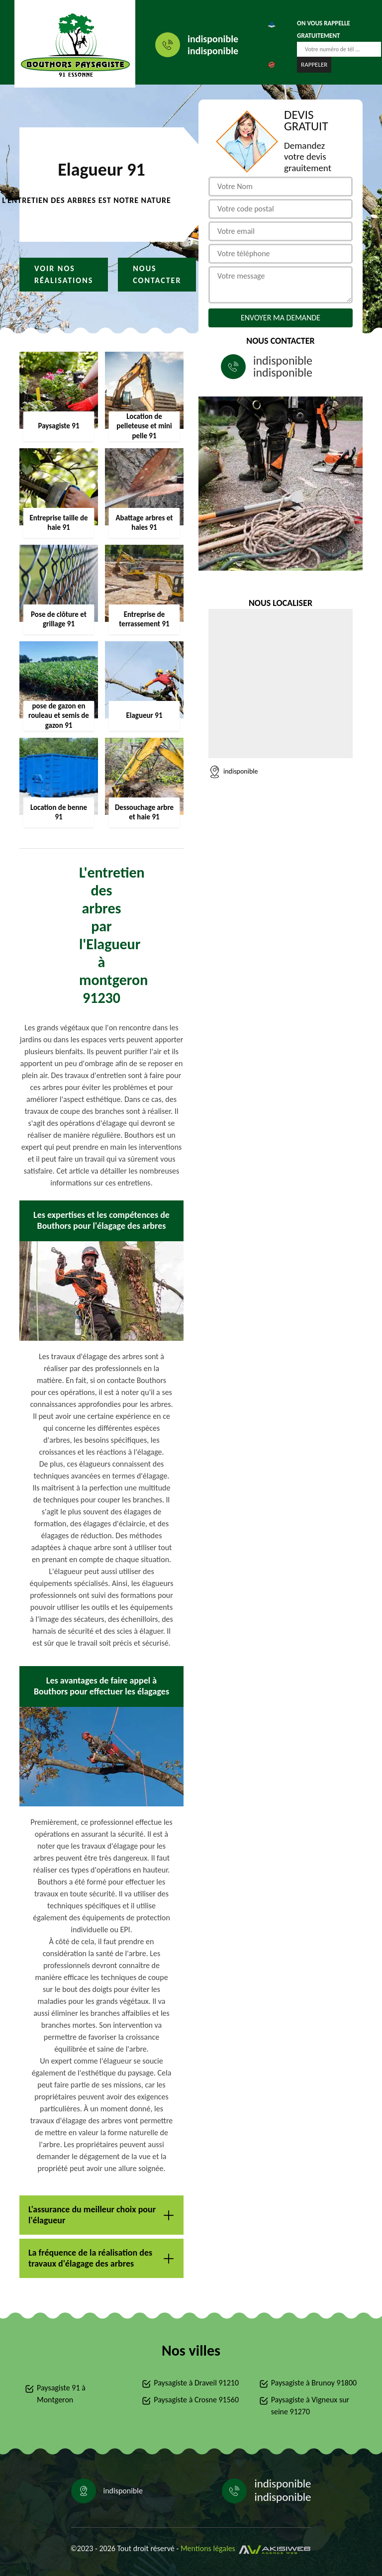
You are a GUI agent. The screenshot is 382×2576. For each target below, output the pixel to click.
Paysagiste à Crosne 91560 (196, 2399)
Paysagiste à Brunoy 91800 (314, 2382)
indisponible (213, 39)
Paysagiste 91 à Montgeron (61, 2393)
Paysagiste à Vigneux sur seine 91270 (310, 2405)
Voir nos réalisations (63, 274)
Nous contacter (157, 274)
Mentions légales (208, 2548)
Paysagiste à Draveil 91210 (196, 2382)
